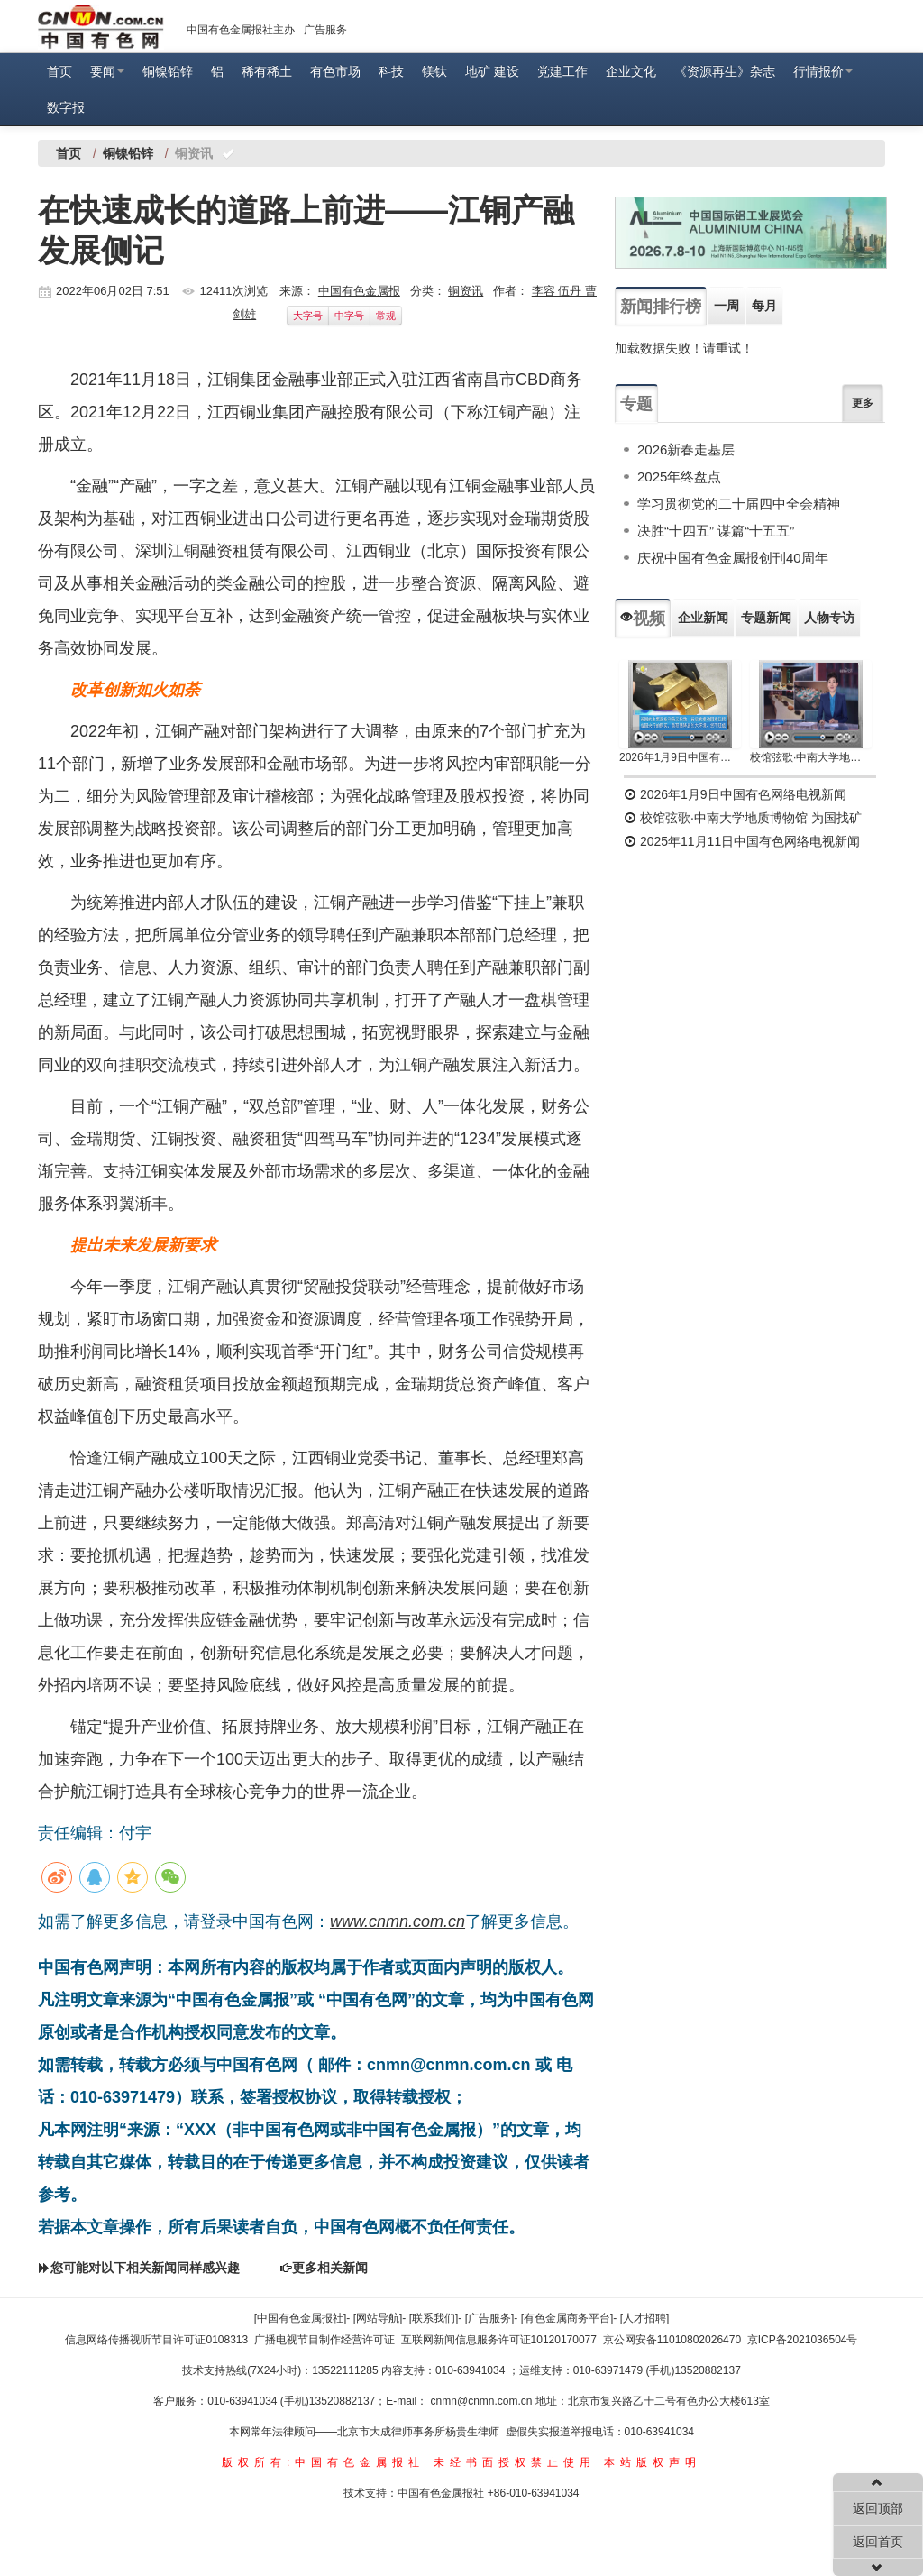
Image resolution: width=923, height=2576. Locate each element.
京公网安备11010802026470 (672, 2339)
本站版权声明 (652, 2462)
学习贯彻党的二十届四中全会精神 (738, 503)
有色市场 (335, 71)
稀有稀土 (267, 71)
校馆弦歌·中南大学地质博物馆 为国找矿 (743, 818)
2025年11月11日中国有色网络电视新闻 (742, 841)
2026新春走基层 (686, 449)
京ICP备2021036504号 (802, 2339)
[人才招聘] (645, 2318)
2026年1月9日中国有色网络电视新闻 (680, 757)
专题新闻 (766, 617)
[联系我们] (434, 2318)
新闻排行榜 (660, 307)
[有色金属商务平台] (567, 2318)
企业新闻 (703, 617)
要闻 (107, 71)
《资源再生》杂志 (724, 71)
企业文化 (631, 71)
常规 (386, 315)
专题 (636, 404)
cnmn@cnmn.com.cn (483, 2401)
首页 (59, 71)
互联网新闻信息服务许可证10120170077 (499, 2339)
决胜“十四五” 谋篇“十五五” (715, 530)
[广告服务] (490, 2318)
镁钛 (434, 71)
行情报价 (823, 71)
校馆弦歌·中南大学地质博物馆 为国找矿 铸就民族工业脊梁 (811, 757)
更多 (862, 403)
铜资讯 (465, 291)
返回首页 (878, 2542)
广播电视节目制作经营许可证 (324, 2339)
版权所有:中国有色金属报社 (323, 2462)
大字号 (308, 315)
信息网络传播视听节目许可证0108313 (156, 2339)
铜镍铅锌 (167, 71)
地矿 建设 (492, 71)
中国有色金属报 (359, 291)
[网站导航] (378, 2318)
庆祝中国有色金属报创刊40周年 (732, 557)
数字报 (66, 107)
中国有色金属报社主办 (241, 29)
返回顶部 (878, 2508)
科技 (391, 71)
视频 (642, 619)
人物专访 (829, 617)
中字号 (349, 315)
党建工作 (562, 71)
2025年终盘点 (679, 476)
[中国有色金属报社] (300, 2318)
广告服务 (325, 29)
